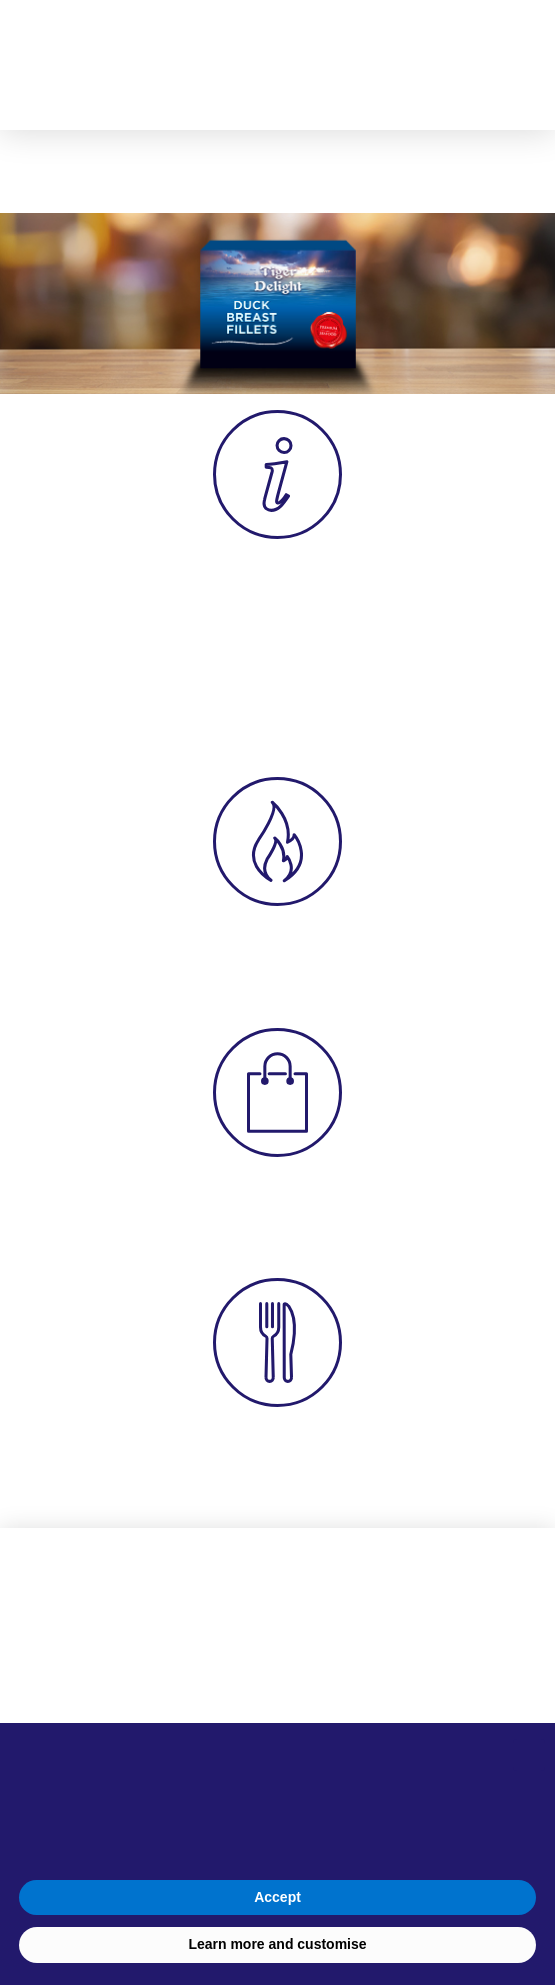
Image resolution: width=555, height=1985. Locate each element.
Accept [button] (277, 1897)
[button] (505, 65)
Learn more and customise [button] (277, 1944)
